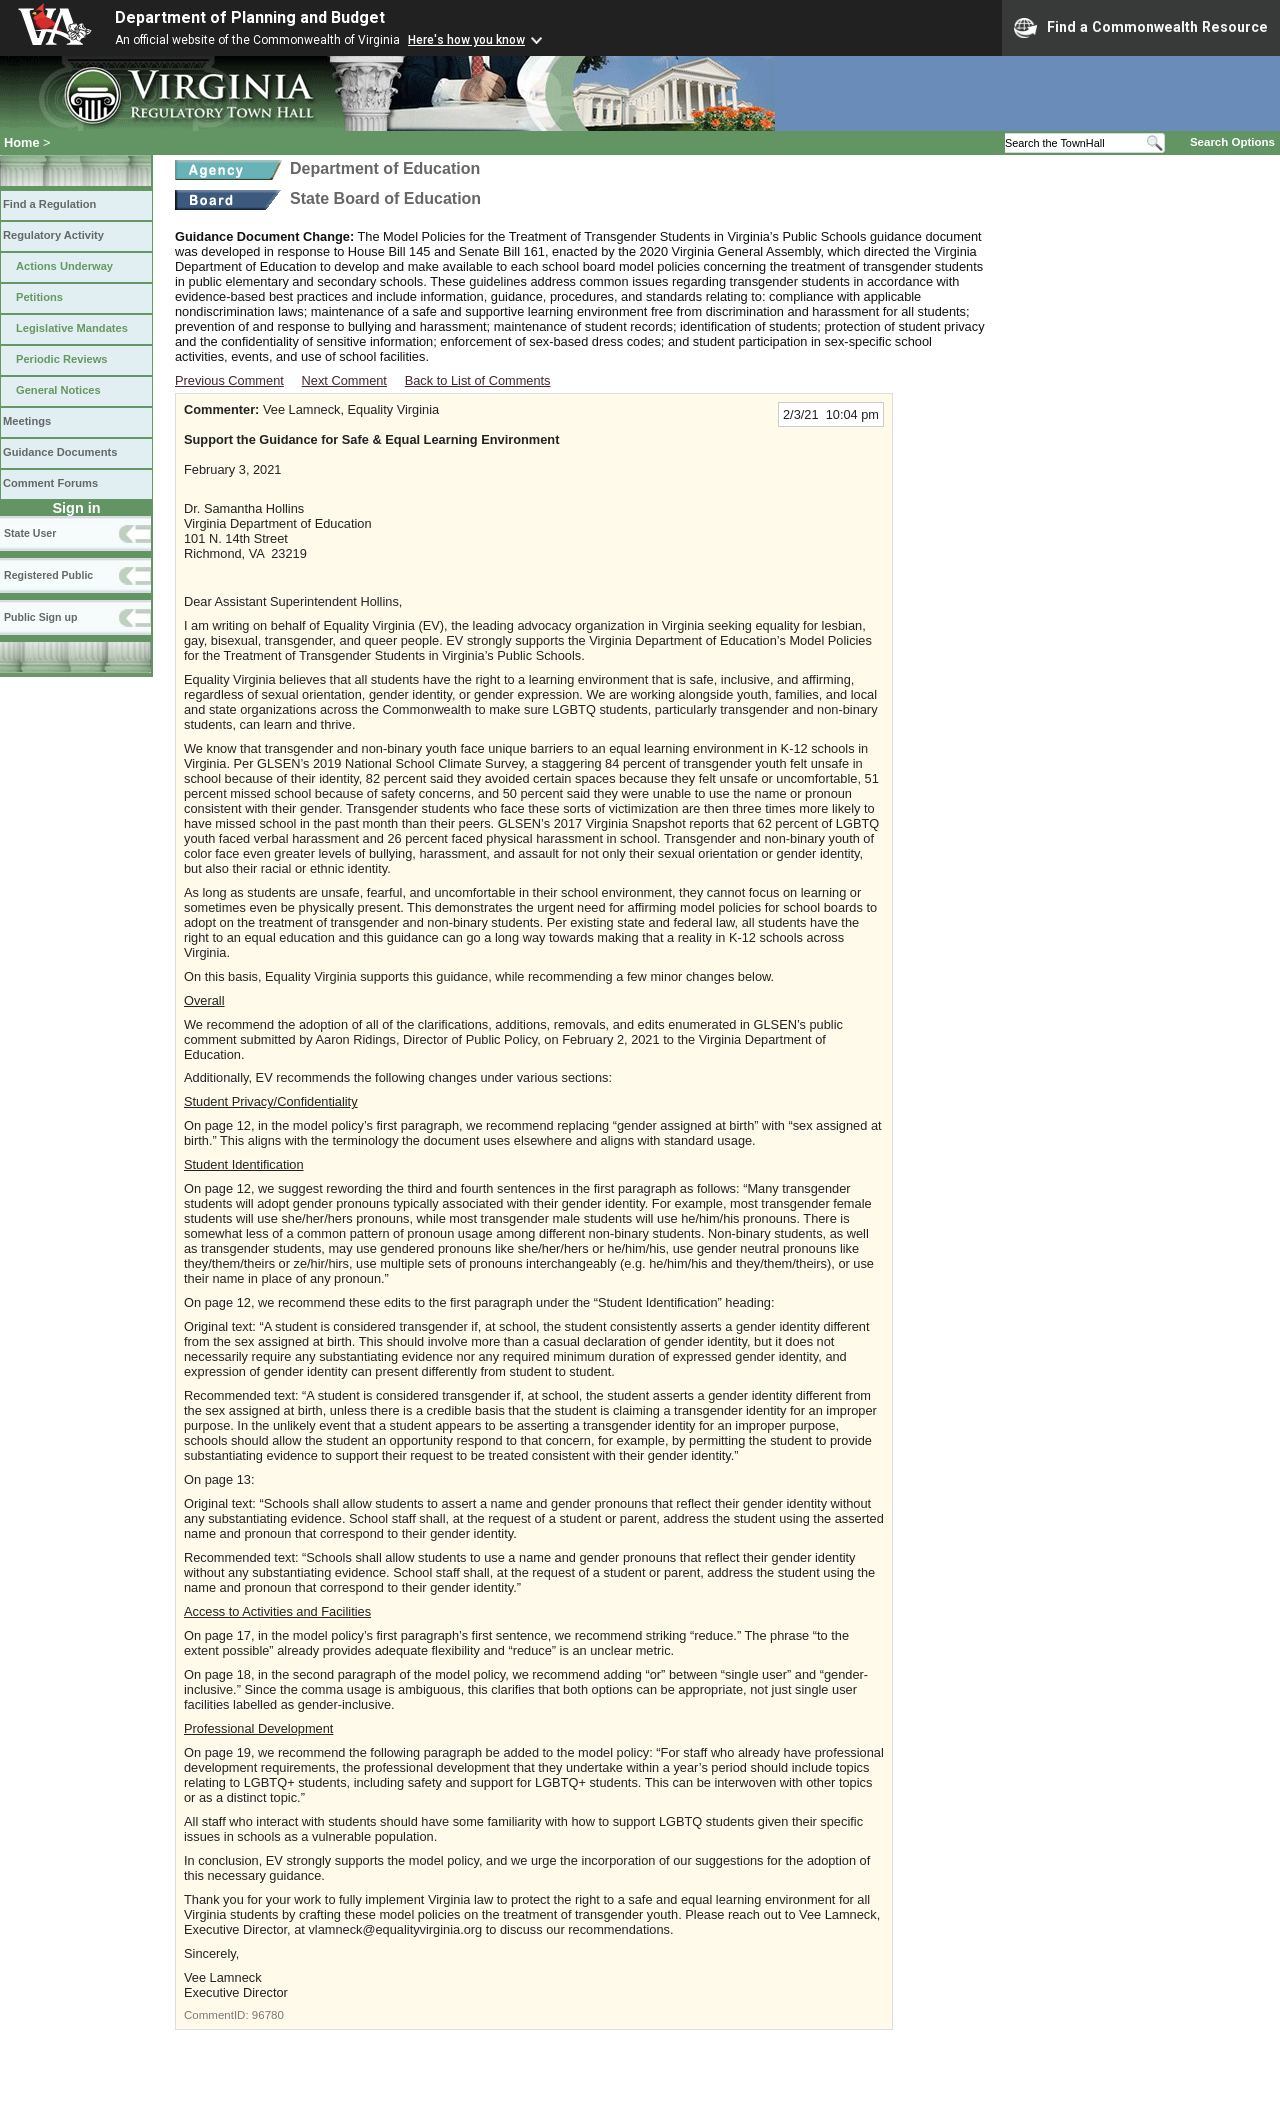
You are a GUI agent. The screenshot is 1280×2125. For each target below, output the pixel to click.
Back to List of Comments (478, 380)
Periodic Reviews (62, 359)
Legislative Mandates (72, 328)
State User (30, 533)
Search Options (1232, 142)
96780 (268, 2015)
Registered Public (48, 575)
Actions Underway (64, 266)
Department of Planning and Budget (250, 17)
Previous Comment (229, 380)
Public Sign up (40, 617)
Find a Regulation (49, 204)
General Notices (58, 390)
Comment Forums (50, 483)
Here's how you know (466, 40)
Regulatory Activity (53, 235)
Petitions (39, 297)
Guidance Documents (60, 452)
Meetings (27, 421)
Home (22, 142)
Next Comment (344, 380)
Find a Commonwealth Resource (1141, 28)
